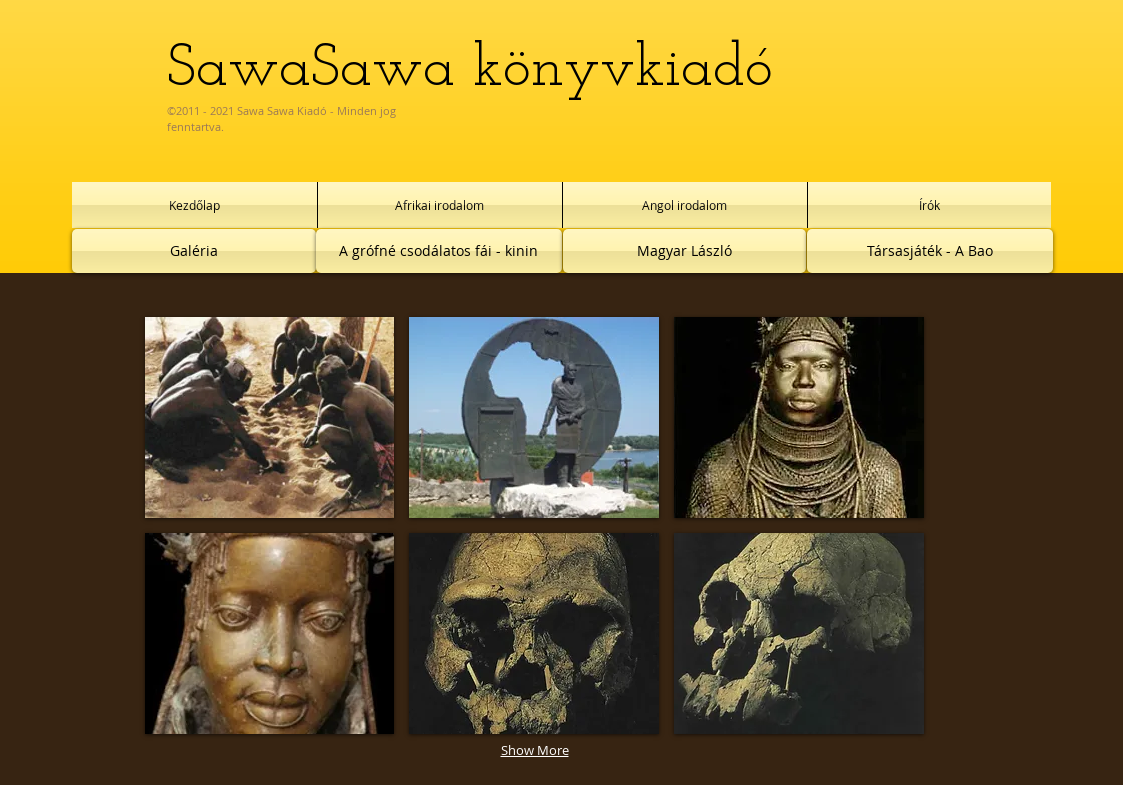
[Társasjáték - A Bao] (930, 251)
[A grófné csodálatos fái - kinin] (439, 251)
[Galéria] (194, 251)
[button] (270, 417)
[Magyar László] (684, 251)
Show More (535, 750)
